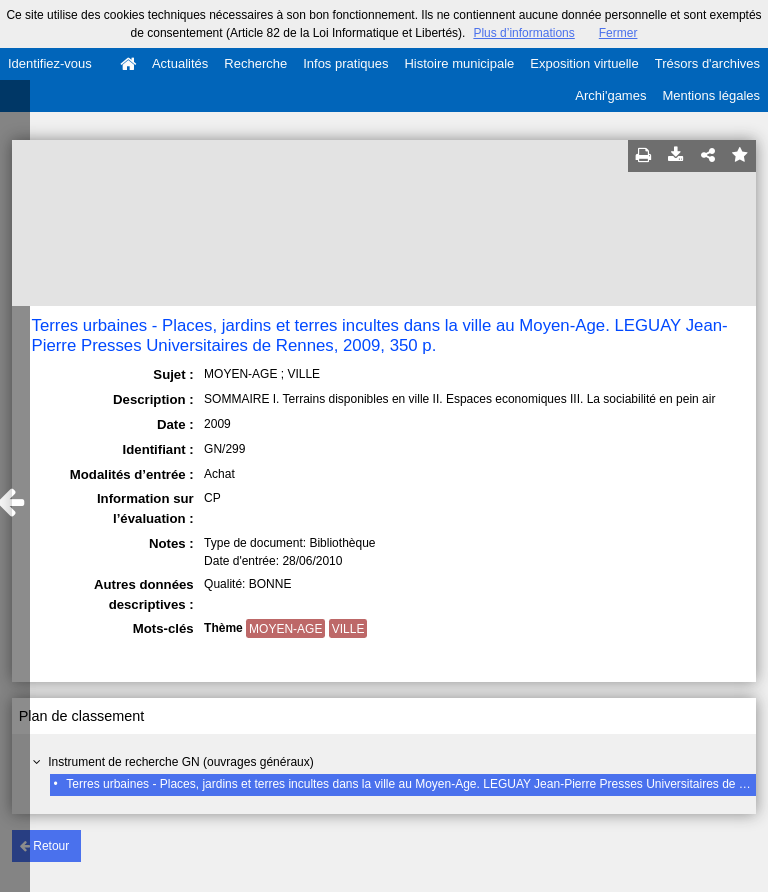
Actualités (180, 63)
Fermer (618, 33)
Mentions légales (711, 95)
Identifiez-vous (50, 63)
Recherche (255, 63)
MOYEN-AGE (285, 629)
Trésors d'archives (707, 63)
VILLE (348, 629)
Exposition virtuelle (584, 63)
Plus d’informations (523, 33)
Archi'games (610, 95)
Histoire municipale (459, 63)
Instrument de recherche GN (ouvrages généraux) (180, 762)
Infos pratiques (345, 63)
